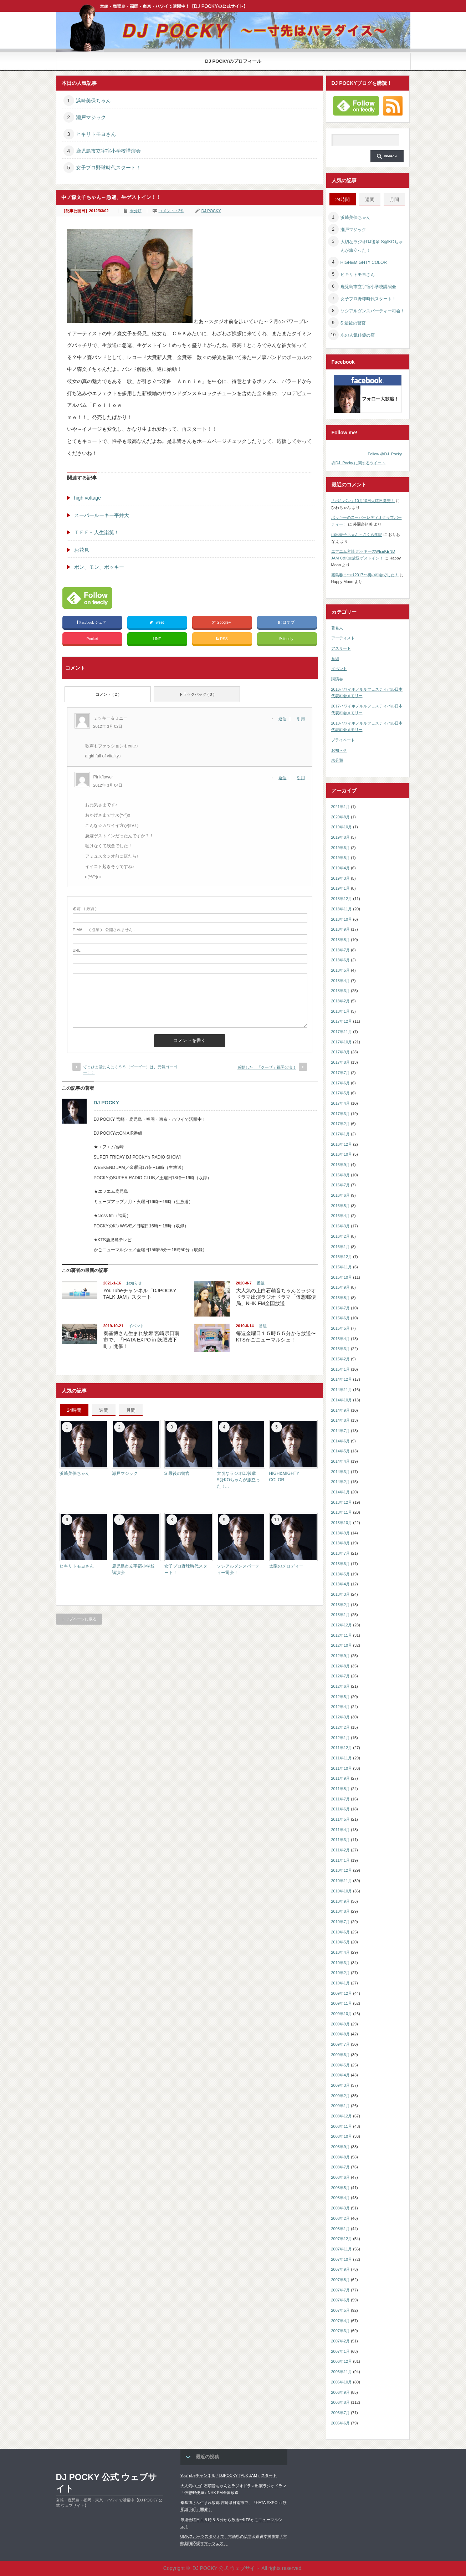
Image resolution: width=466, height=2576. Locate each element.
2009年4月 (340, 2075)
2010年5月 (340, 1942)
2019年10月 (341, 827)
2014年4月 (340, 1461)
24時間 (74, 1410)
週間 (103, 1410)
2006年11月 (341, 2372)
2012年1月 (340, 1738)
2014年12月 (341, 1379)
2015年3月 (340, 1348)
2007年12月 (341, 2239)
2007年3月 (340, 2331)
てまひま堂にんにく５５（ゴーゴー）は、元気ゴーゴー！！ (130, 1069)
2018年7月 (340, 950)
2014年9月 (340, 1410)
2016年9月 (340, 1164)
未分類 (136, 211)
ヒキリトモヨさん (96, 134)
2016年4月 (340, 1215)
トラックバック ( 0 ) (197, 694)
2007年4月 (340, 2321)
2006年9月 (340, 2392)
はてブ (287, 622)
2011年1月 (340, 1860)
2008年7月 (340, 2167)
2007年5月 (340, 2310)
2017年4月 (340, 1103)
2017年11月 (341, 1031)
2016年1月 (340, 1246)
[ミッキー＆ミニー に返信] (284, 719)
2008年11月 (341, 2126)
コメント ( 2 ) (107, 694)
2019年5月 (340, 857)
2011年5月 (340, 1819)
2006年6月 (340, 2423)
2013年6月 (340, 1564)
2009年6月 (340, 2055)
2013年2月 (340, 1605)
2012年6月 (340, 1686)
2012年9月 (340, 1656)
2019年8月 (340, 837)
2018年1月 (340, 1011)
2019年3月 (340, 878)
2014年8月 (340, 1420)
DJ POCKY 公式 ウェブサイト (106, 2482)
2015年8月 (340, 1297)
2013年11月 (341, 1512)
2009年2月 (340, 2096)
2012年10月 (341, 1645)
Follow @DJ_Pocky (385, 454)
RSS (222, 639)
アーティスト (343, 638)
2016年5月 (340, 1205)
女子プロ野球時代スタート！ (108, 167)
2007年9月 (340, 2269)
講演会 (337, 679)
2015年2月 (340, 1359)
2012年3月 (340, 1717)
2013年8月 (340, 1543)
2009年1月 (340, 2106)
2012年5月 (340, 1697)
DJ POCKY (211, 211)
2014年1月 (340, 1492)
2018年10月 (341, 919)
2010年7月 (340, 1922)
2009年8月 (340, 2034)
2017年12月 (341, 1021)
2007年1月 (340, 2351)
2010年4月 (340, 1952)
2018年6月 (340, 960)
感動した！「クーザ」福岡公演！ (266, 1067)
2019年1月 (340, 888)
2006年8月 (340, 2402)
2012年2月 (340, 1727)
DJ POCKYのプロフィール (233, 61)
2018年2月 (340, 1001)
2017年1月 (340, 1134)
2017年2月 (340, 1123)
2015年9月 (340, 1287)
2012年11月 (341, 1635)
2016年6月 (340, 1195)
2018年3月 (340, 990)
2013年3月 (340, 1594)
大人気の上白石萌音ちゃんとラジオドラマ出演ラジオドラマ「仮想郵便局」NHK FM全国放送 (276, 1297)
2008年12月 (341, 2116)
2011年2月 (340, 1850)
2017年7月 (340, 1072)
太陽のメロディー (286, 1566)
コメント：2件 (171, 211)
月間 (130, 1410)
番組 (261, 1283)
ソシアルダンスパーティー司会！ (372, 310)
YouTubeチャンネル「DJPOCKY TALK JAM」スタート (228, 2475)
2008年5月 (340, 2188)
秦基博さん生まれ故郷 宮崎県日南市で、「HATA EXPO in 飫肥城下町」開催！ (141, 1339)
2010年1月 (340, 1983)
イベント (136, 1326)
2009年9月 (340, 2024)
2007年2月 (340, 2341)
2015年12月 (341, 1256)
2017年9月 (340, 1052)
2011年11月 (341, 1758)
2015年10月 (341, 1277)
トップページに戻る (79, 1619)
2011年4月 (340, 1830)
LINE (157, 639)
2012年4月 (340, 1706)
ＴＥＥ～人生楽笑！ (96, 532)
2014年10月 (341, 1400)
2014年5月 (340, 1451)
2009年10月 (341, 2014)
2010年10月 (341, 1891)
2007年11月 (341, 2249)
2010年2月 (340, 1973)
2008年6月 (340, 2177)
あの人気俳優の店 (357, 335)
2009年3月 (340, 2085)
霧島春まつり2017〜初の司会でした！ (365, 575)
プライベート (343, 740)
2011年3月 (340, 1840)
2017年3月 (340, 1113)
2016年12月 (341, 1144)
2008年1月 (340, 2229)
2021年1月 (340, 806)
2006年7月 (340, 2413)
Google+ (222, 622)
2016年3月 (340, 1226)
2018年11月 (341, 909)
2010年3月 (340, 1963)
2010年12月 (341, 1870)
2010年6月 (340, 1932)
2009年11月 (341, 2003)
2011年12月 (341, 1748)
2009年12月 (341, 1993)
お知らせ (134, 1283)
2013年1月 (340, 1614)
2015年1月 (340, 1369)
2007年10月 (341, 2259)
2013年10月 (341, 1522)
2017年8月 (340, 1062)
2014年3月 (340, 1472)
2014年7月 (340, 1430)
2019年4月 (340, 868)
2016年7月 (340, 1185)
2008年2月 (340, 2218)
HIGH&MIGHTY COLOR (363, 262)
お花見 (81, 550)
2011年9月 (340, 1778)
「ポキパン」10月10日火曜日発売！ (363, 501)
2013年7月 (340, 1553)
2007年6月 (340, 2300)
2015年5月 (340, 1328)
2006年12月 (341, 2361)
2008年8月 (340, 2157)
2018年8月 (340, 939)
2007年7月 (340, 2290)
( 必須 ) (85, 908)
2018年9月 (340, 929)
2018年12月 (341, 898)
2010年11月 (341, 1881)
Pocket (92, 639)
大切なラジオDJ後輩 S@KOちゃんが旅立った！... (238, 1480)
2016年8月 (340, 1175)
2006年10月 (341, 2382)
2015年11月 (341, 1267)
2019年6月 (340, 847)
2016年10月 (341, 1154)
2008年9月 (340, 2147)
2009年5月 (340, 2065)
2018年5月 (340, 970)
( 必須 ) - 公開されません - (104, 929)
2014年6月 (340, 1441)
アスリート (341, 648)
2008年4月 (340, 2198)
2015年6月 (340, 1318)
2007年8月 (340, 2280)
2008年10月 (341, 2136)
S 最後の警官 (177, 1473)
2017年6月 (340, 1083)
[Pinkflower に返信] (284, 778)
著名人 (337, 628)
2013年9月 (340, 1533)
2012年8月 (340, 1666)
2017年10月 (341, 1042)
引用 (301, 719)
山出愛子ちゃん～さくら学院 (356, 534)
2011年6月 (340, 1809)
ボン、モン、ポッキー (99, 567)
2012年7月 (340, 1676)
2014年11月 (341, 1389)
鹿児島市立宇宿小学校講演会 (108, 151)
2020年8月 (340, 817)
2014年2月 (340, 1481)
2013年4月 (340, 1584)
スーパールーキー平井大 (101, 515)
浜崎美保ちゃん (93, 100)
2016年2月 (340, 1236)
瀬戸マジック (91, 117)
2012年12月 (341, 1625)
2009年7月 (340, 2044)
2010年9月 (340, 1901)
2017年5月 (340, 1093)
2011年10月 (341, 1768)
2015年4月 (340, 1338)
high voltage (87, 498)
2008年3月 (340, 2208)
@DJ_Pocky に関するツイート (359, 463)
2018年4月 (340, 980)
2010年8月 (340, 1911)
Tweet (157, 622)
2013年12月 (341, 1502)
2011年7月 (340, 1799)
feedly (287, 639)
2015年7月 (340, 1308)
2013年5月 (340, 1574)
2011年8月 (340, 1789)
